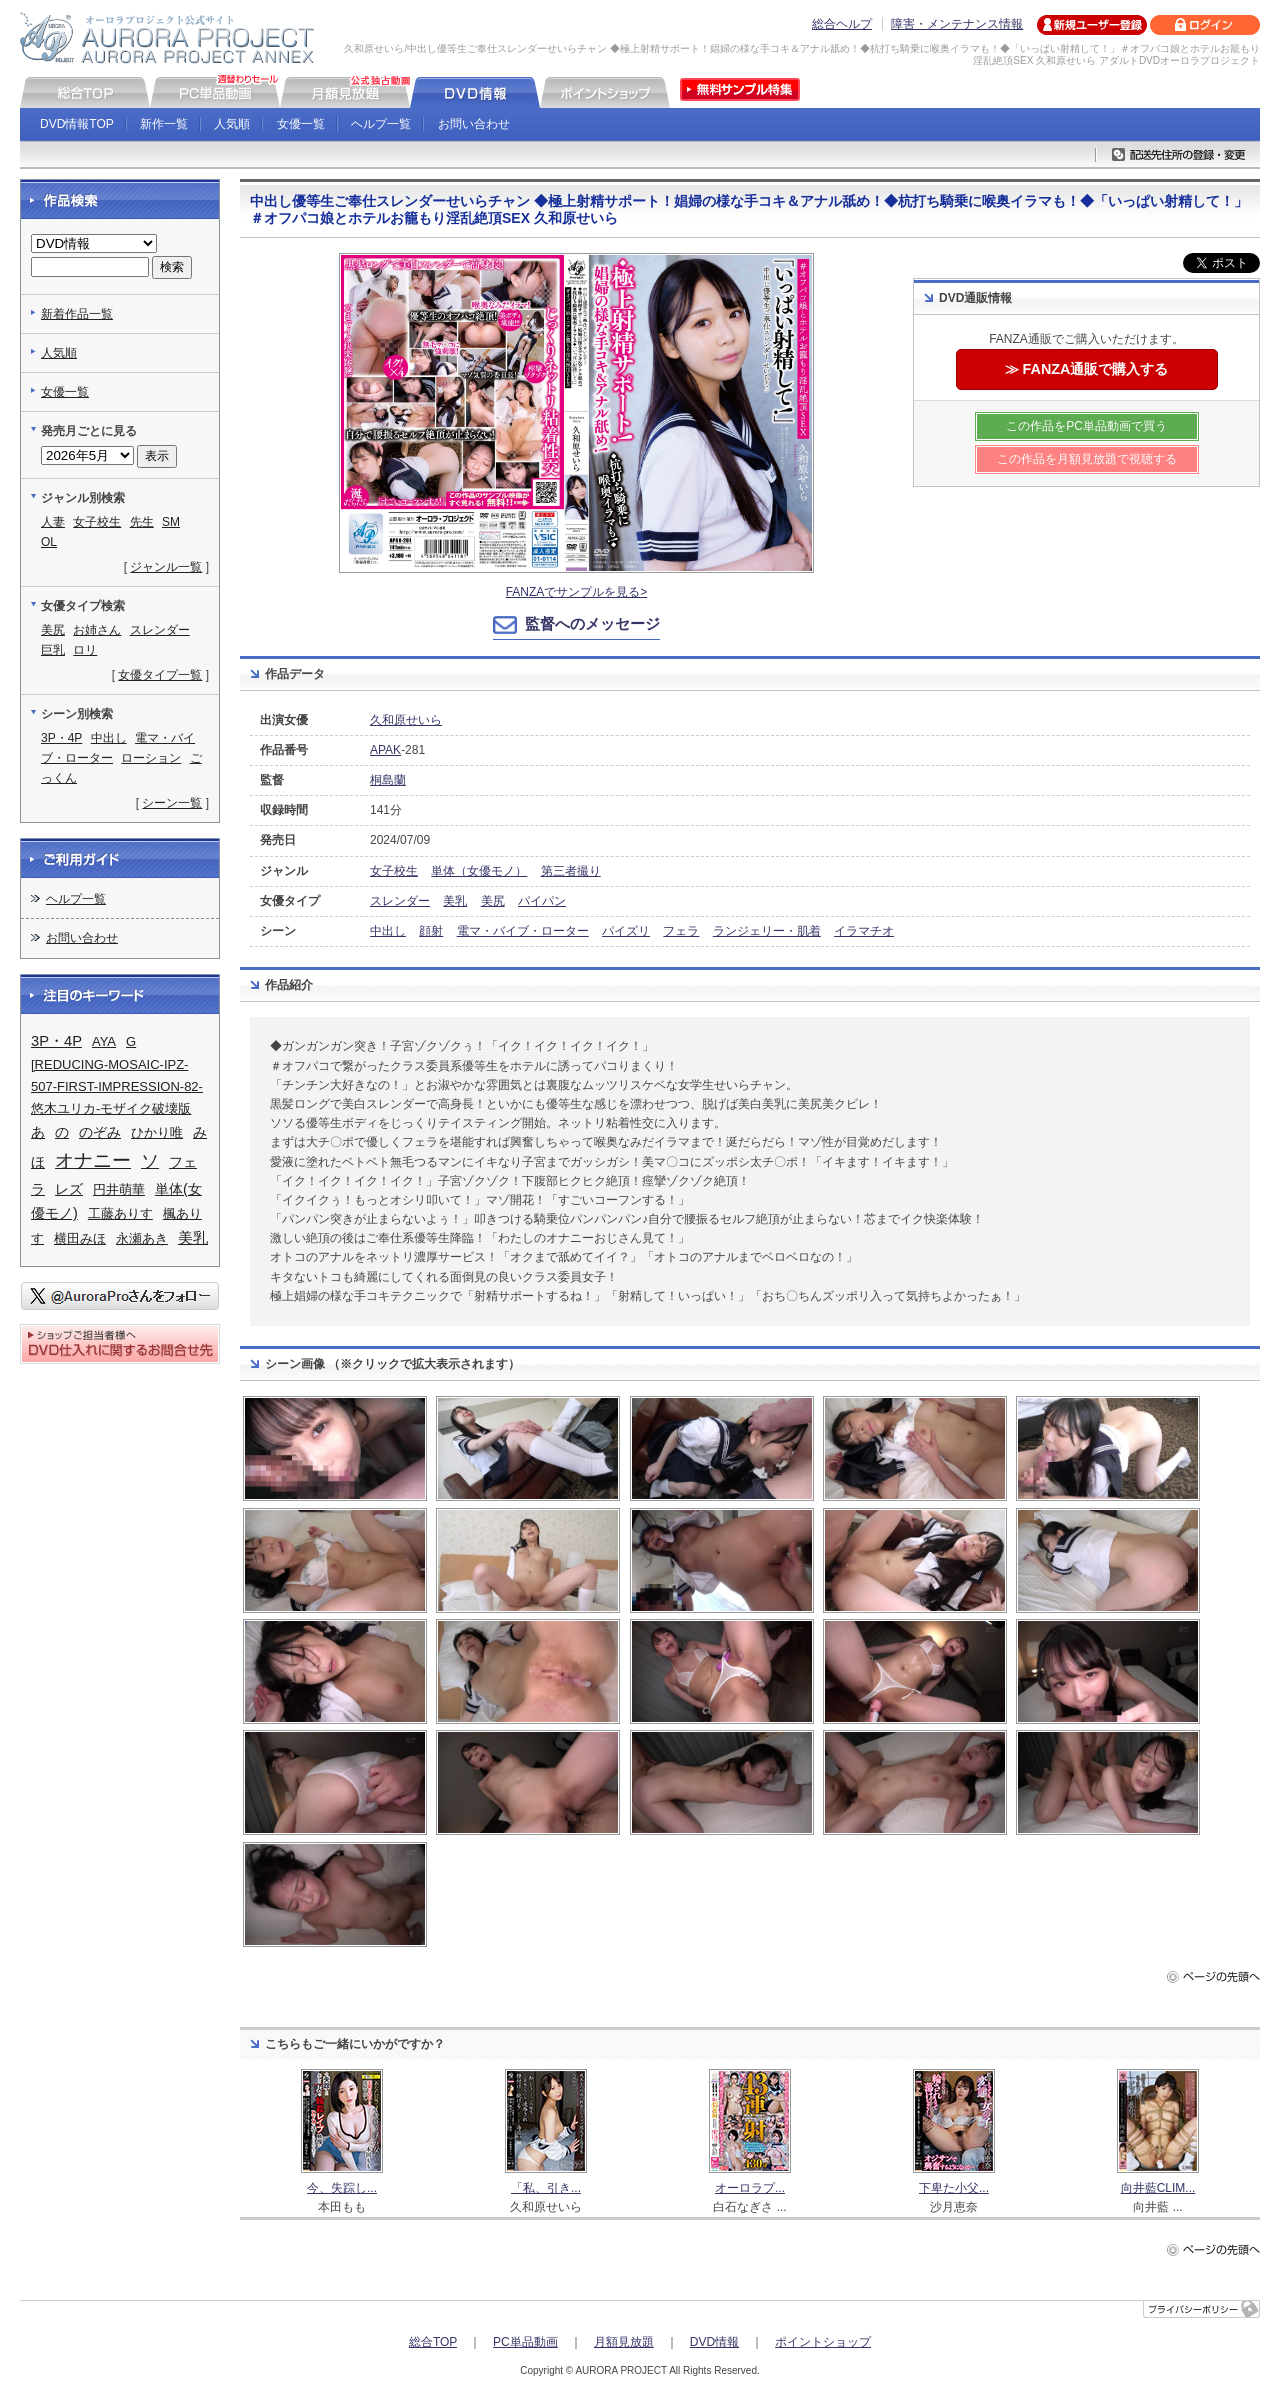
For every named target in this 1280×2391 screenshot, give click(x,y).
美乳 (455, 901)
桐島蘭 (388, 780)
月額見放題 (624, 2342)
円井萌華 (119, 1189)
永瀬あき (142, 1238)
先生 (142, 522)
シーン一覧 (172, 803)
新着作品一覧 (77, 314)
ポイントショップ (823, 2342)
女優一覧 (301, 124)
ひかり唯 (157, 1132)
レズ (69, 1189)
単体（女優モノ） (479, 871)
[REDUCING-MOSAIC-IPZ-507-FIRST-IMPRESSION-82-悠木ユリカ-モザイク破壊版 (117, 1086)
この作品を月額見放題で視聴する (1087, 459)
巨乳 (53, 650)
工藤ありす (120, 1213)
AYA (104, 1041)
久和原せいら (406, 720)
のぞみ (100, 1132)
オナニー (93, 1160)
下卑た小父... (954, 2188)
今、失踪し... (342, 2188)
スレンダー (400, 901)
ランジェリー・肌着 (767, 931)
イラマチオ (864, 931)
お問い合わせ (474, 124)
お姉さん (97, 630)
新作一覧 (164, 124)
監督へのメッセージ (592, 623)
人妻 (53, 522)
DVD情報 (714, 2342)
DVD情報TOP (77, 124)
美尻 (493, 901)
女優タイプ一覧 (160, 675)
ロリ (85, 650)
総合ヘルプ (842, 24)
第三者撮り (571, 871)
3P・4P (61, 738)
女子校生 (394, 871)
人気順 (232, 124)
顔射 (431, 931)
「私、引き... (546, 2188)
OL (49, 542)
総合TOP (433, 2342)
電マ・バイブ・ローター (523, 931)
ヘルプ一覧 (381, 124)
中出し (388, 931)
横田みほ (80, 1238)
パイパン (542, 901)
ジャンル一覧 (166, 567)
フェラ (681, 931)
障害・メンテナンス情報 (957, 24)
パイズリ (626, 931)
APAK (385, 750)
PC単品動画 (525, 2342)
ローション (151, 758)
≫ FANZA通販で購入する (1087, 369)
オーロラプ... (750, 2188)
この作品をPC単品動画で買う (1086, 426)
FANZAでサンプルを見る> (577, 592)
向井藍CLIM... (1158, 2188)
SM (171, 522)
